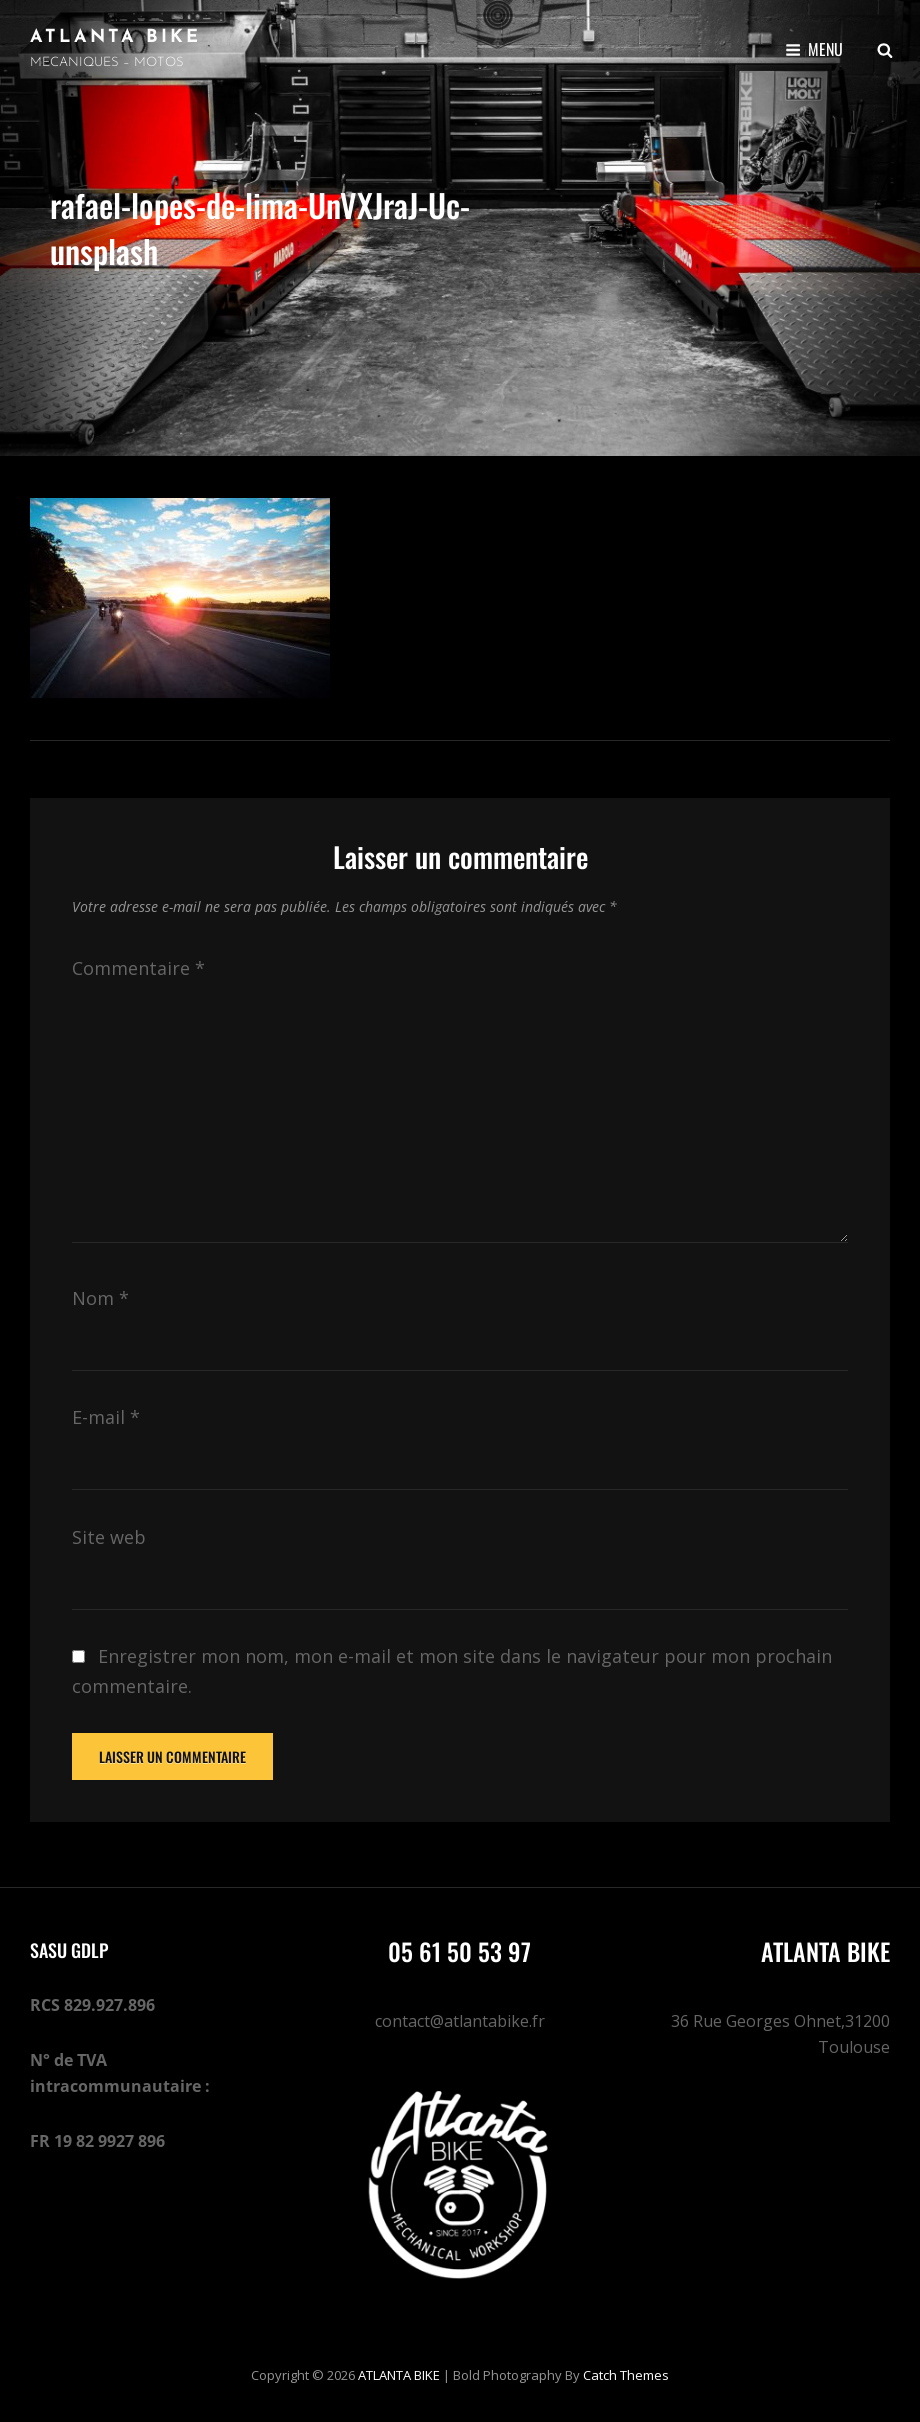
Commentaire (138, 968)
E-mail (106, 1417)
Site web (109, 1537)
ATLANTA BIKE (115, 37)
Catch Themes (626, 2375)
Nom (100, 1298)
